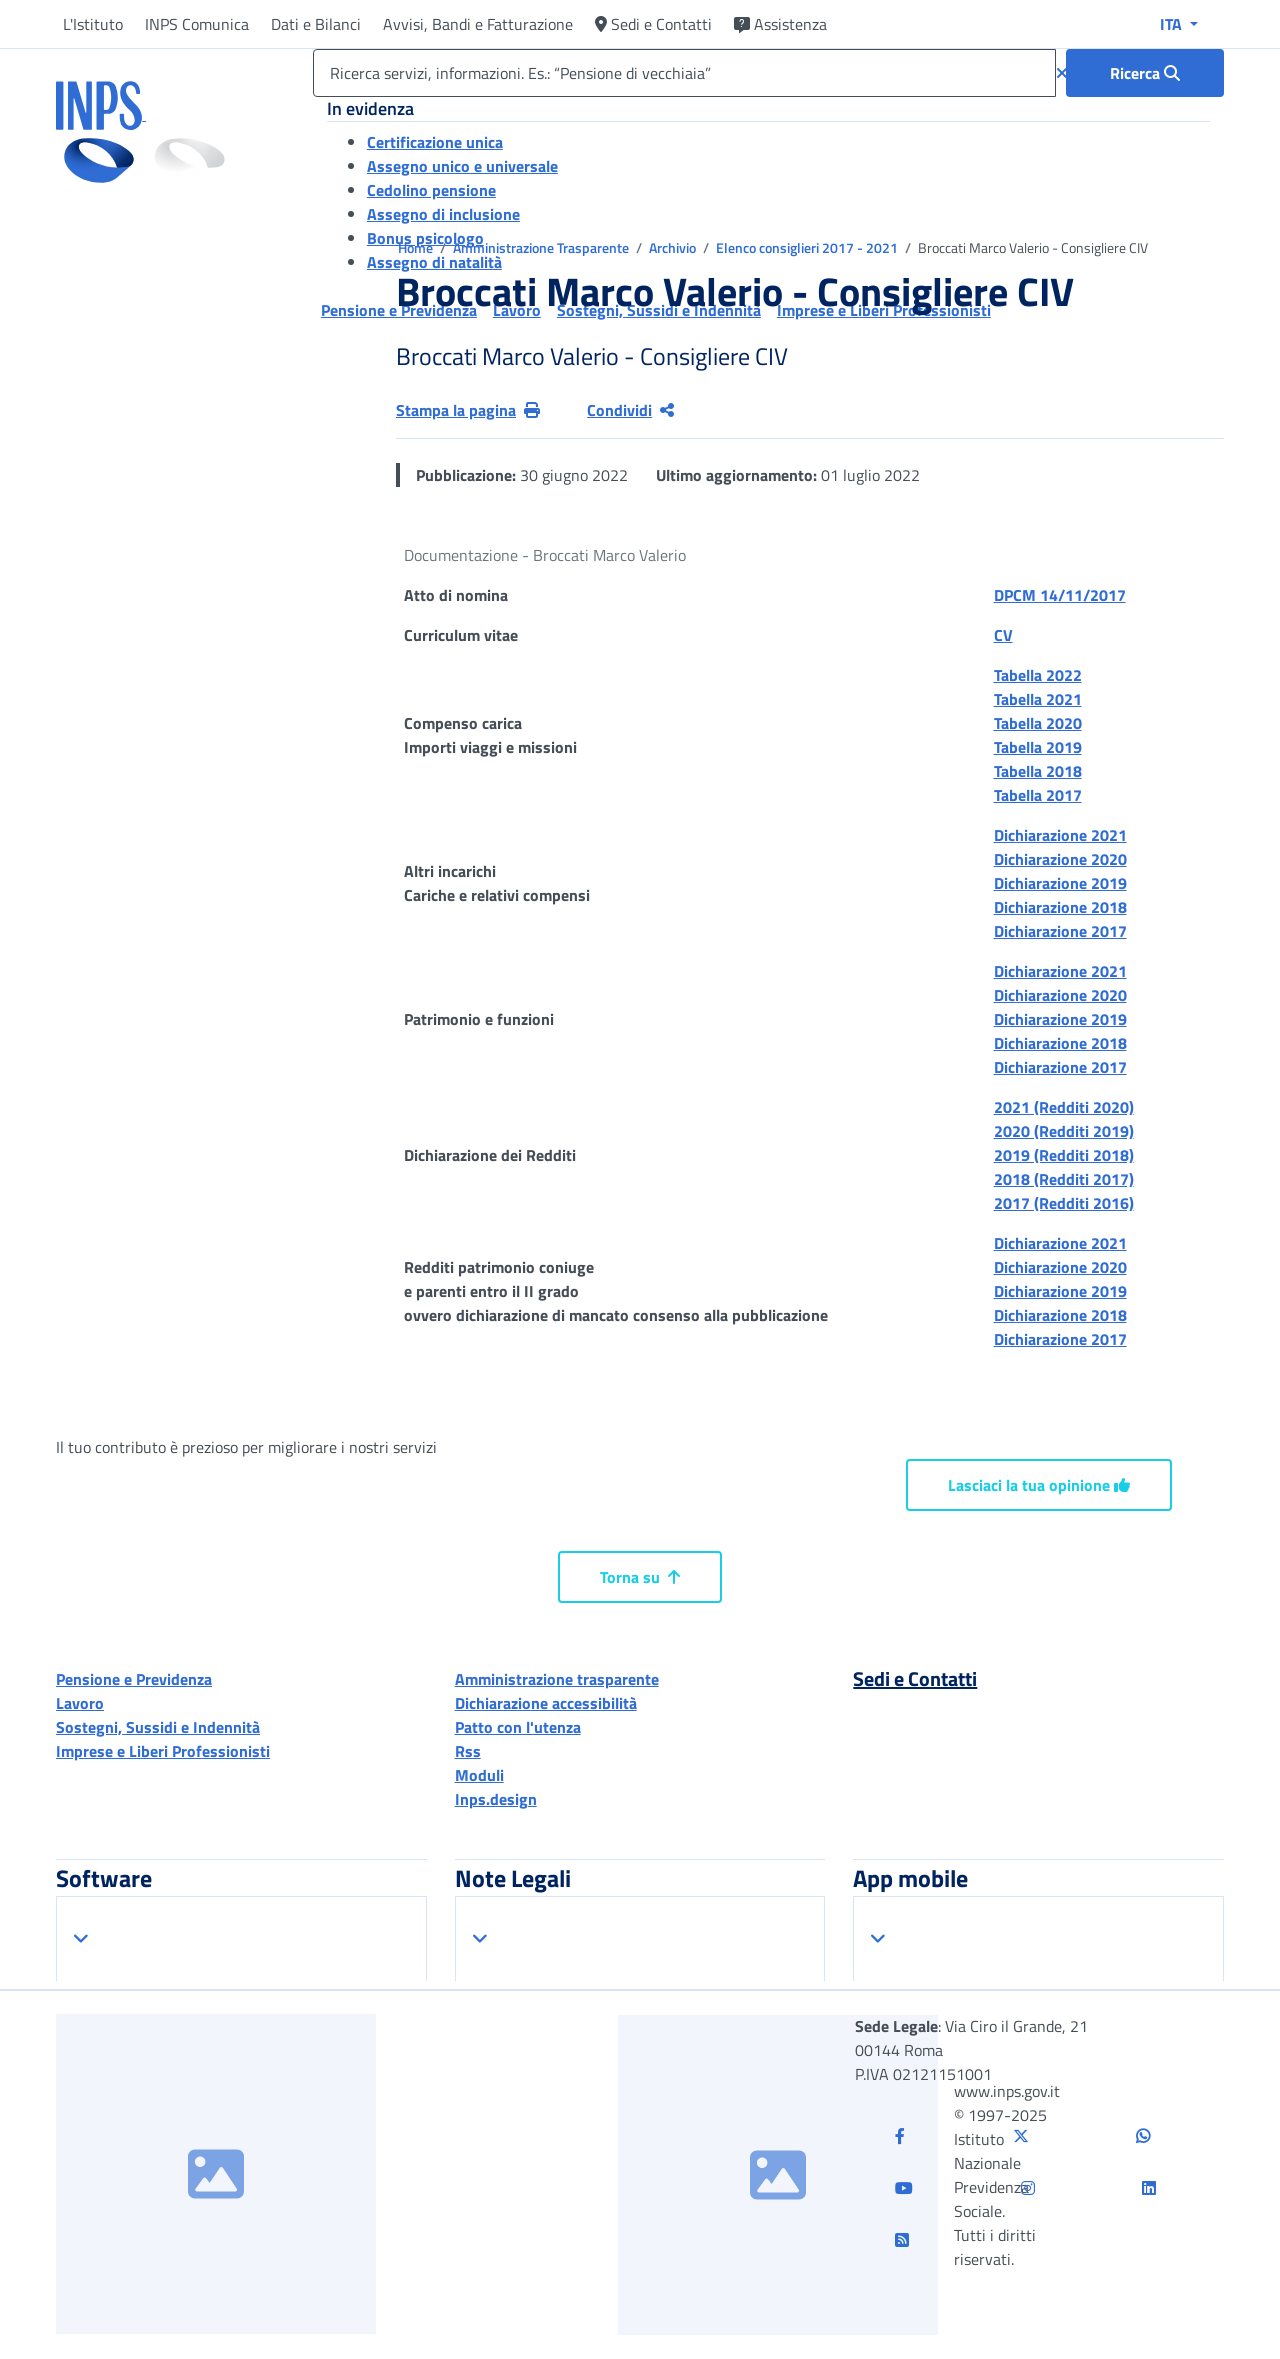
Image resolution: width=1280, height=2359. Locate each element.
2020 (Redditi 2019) (1064, 1131)
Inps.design (496, 1799)
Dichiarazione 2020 (1060, 859)
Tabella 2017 (1038, 795)
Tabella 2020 (1038, 723)
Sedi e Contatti (653, 24)
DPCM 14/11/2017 (1060, 595)
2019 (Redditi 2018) (1064, 1155)
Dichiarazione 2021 (1060, 835)
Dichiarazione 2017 (1060, 931)
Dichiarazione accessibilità (546, 1703)
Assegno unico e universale (462, 166)
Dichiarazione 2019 (1060, 883)
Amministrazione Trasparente (542, 247)
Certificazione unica (435, 142)
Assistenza (780, 24)
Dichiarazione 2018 (1060, 907)
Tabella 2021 (1038, 699)
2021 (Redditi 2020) (1064, 1107)
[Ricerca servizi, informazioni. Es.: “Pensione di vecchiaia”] (684, 73)
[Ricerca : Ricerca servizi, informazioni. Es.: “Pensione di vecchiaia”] (1145, 73)
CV (1003, 635)
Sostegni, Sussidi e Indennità (158, 1727)
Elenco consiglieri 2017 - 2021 (808, 247)
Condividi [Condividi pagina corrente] (630, 410)
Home (417, 247)
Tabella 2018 (1038, 771)
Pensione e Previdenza (134, 1679)
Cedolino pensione (431, 190)
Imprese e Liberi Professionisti (163, 1751)
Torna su (640, 1577)
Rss (468, 1751)
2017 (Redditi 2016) (1064, 1203)
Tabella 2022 (1038, 675)
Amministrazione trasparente (557, 1679)
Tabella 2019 (1038, 747)
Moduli (479, 1775)
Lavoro (80, 1703)
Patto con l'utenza (518, 1727)
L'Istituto (93, 24)
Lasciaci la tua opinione (1039, 1485)
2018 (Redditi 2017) (1064, 1179)
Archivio (674, 247)
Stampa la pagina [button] (468, 410)
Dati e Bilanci (316, 24)
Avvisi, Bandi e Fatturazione (478, 24)
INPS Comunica (197, 24)
